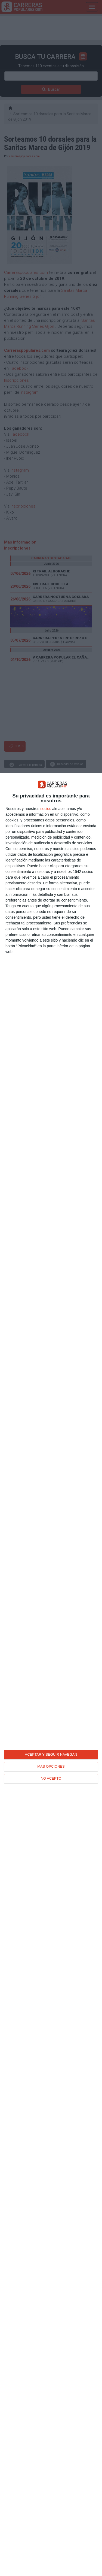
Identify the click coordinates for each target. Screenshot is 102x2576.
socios (45, 809)
